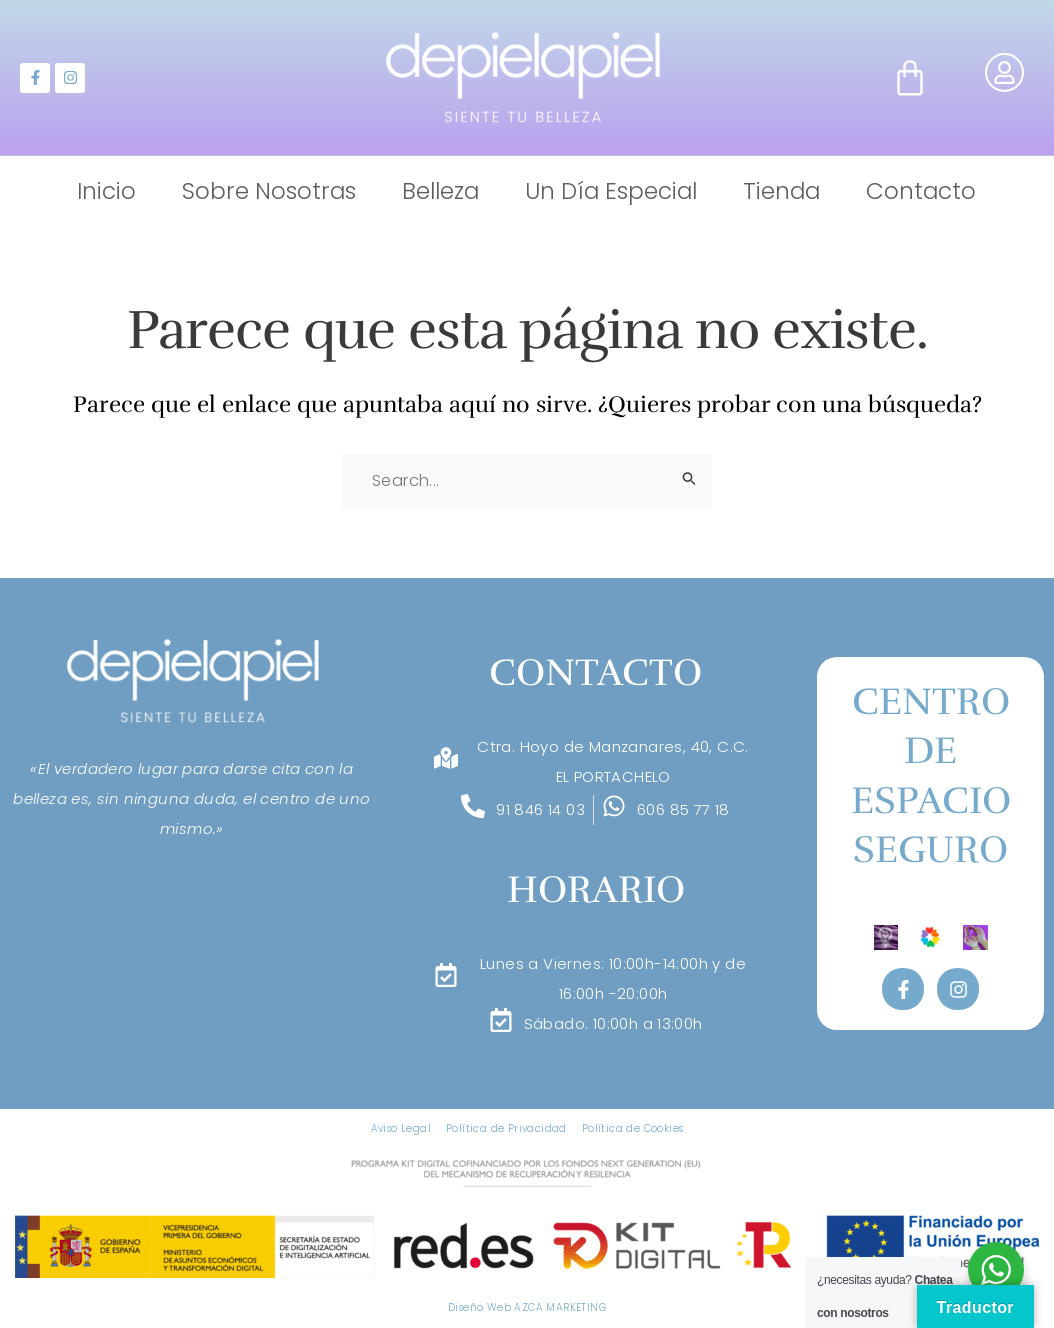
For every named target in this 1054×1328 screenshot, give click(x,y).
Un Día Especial (611, 191)
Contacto (921, 191)
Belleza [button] (440, 191)
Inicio (106, 191)
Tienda (781, 191)
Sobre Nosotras (269, 191)
